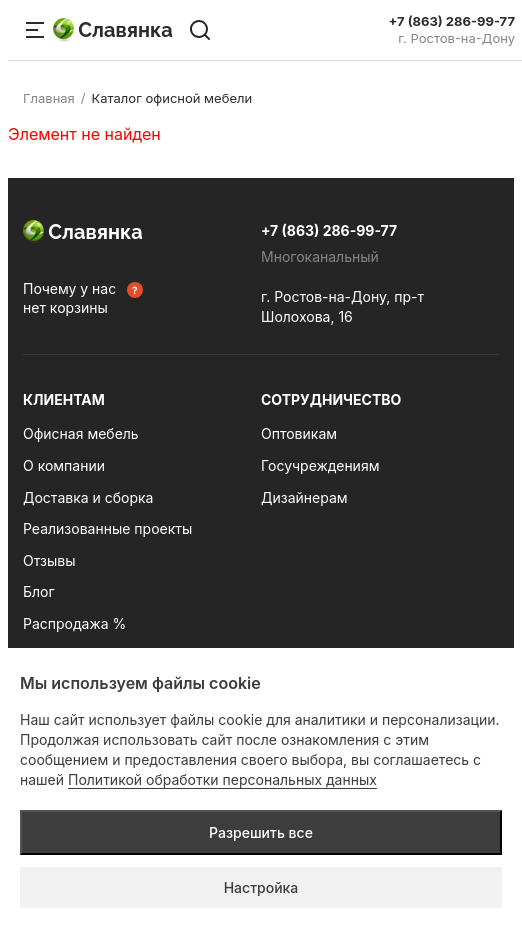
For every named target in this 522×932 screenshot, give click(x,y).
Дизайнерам (304, 497)
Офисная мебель (81, 433)
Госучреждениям (320, 465)
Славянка (113, 30)
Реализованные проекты (107, 528)
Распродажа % (74, 623)
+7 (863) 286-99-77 (452, 21)
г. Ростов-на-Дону (456, 38)
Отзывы (49, 560)
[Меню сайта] (35, 30)
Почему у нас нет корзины (69, 298)
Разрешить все (261, 832)
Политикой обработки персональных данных (222, 779)
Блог (39, 591)
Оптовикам (299, 433)
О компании (64, 465)
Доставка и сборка (88, 497)
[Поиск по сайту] (200, 30)
